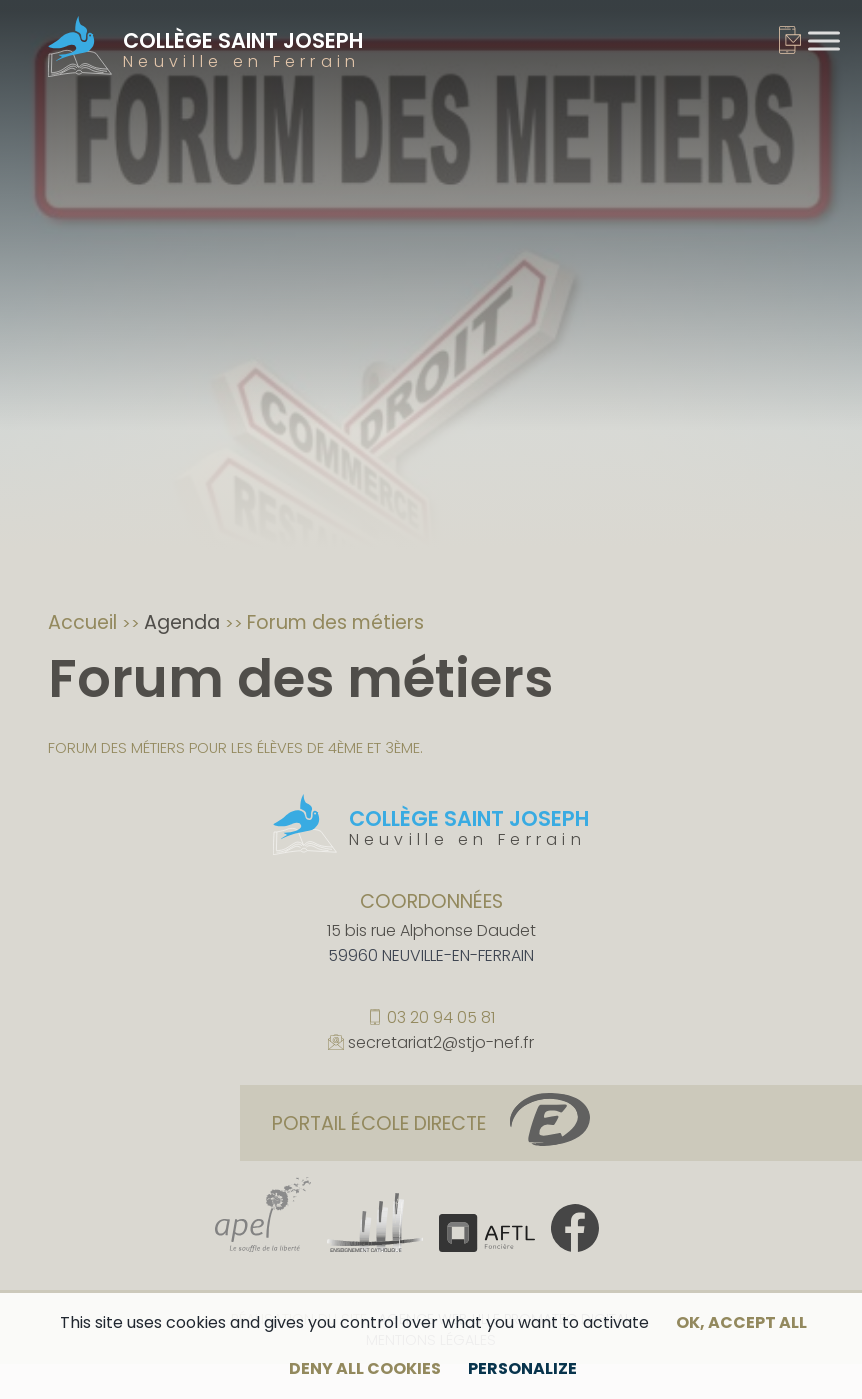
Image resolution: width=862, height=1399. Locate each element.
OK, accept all (741, 1322)
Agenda (184, 622)
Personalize (522, 1368)
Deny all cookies (365, 1368)
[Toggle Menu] (824, 40)
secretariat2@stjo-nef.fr (441, 1044)
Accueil (85, 622)
